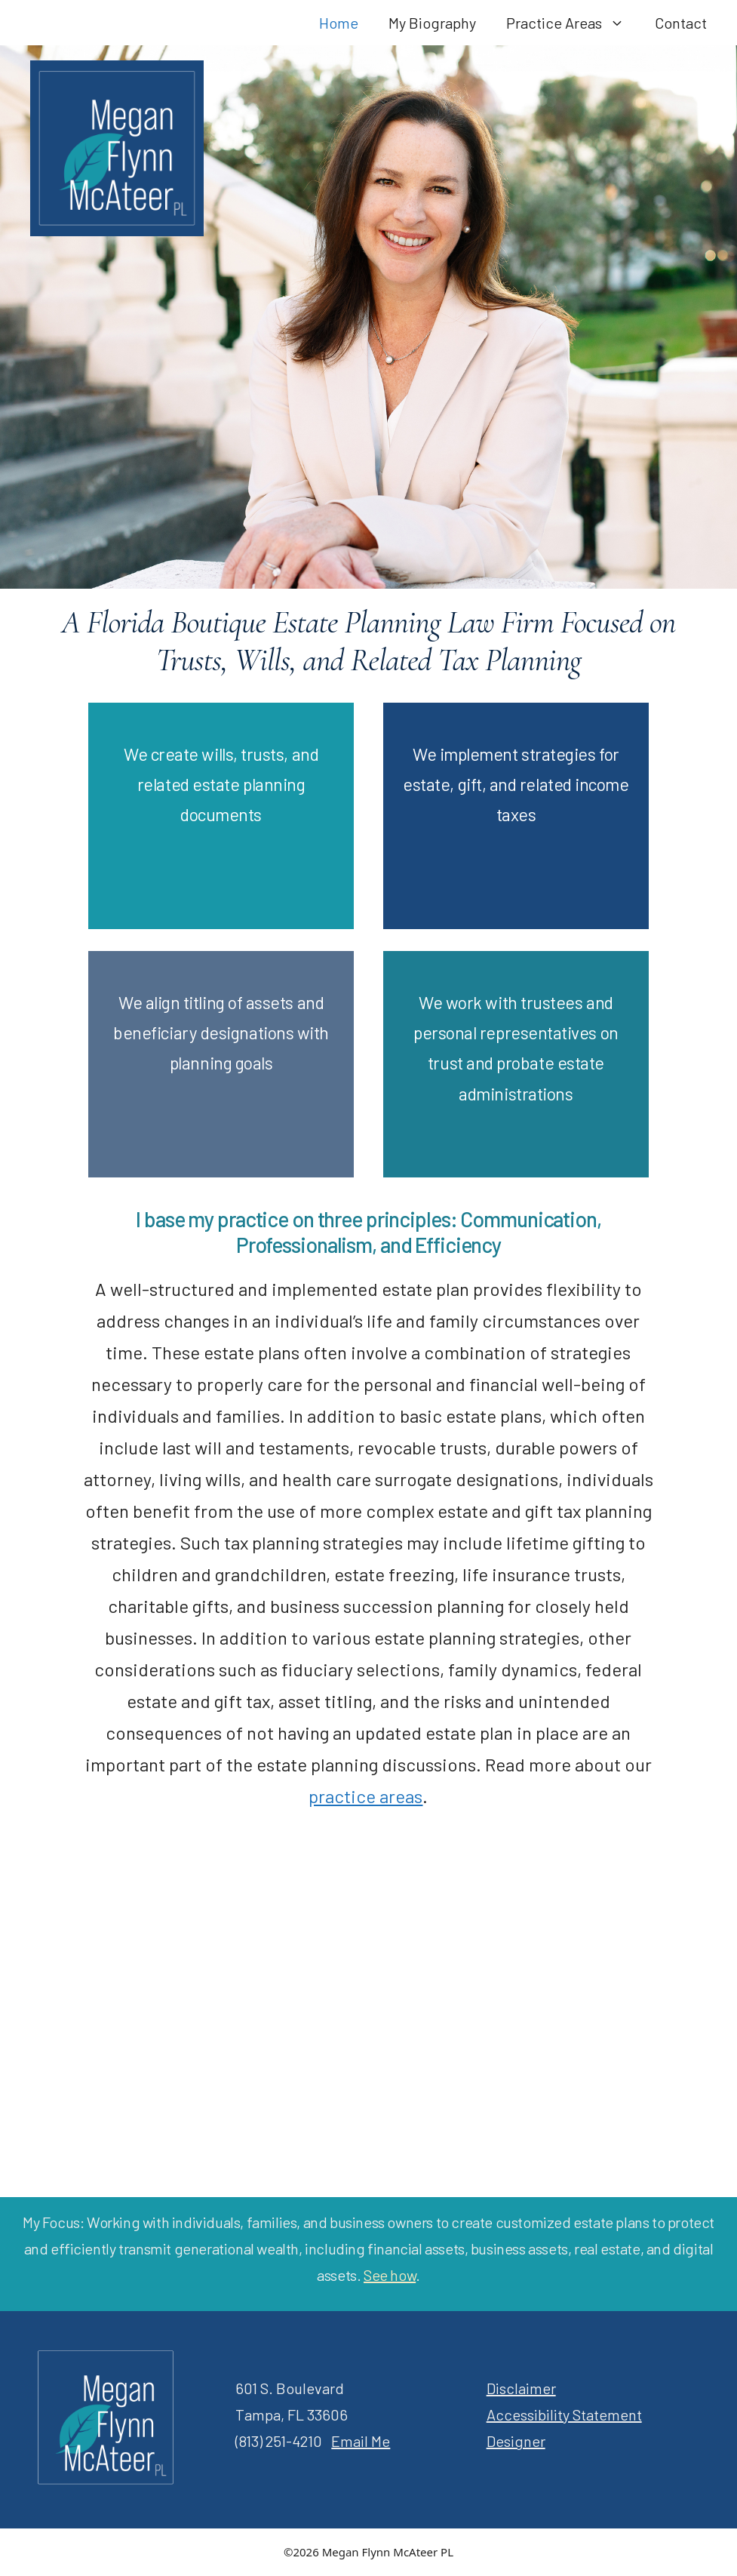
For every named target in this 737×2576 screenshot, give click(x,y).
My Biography (432, 23)
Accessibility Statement (564, 2414)
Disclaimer (521, 2388)
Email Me (360, 2441)
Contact (681, 23)
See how (390, 2275)
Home (338, 23)
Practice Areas (573, 22)
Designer (516, 2441)
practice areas (365, 1796)
